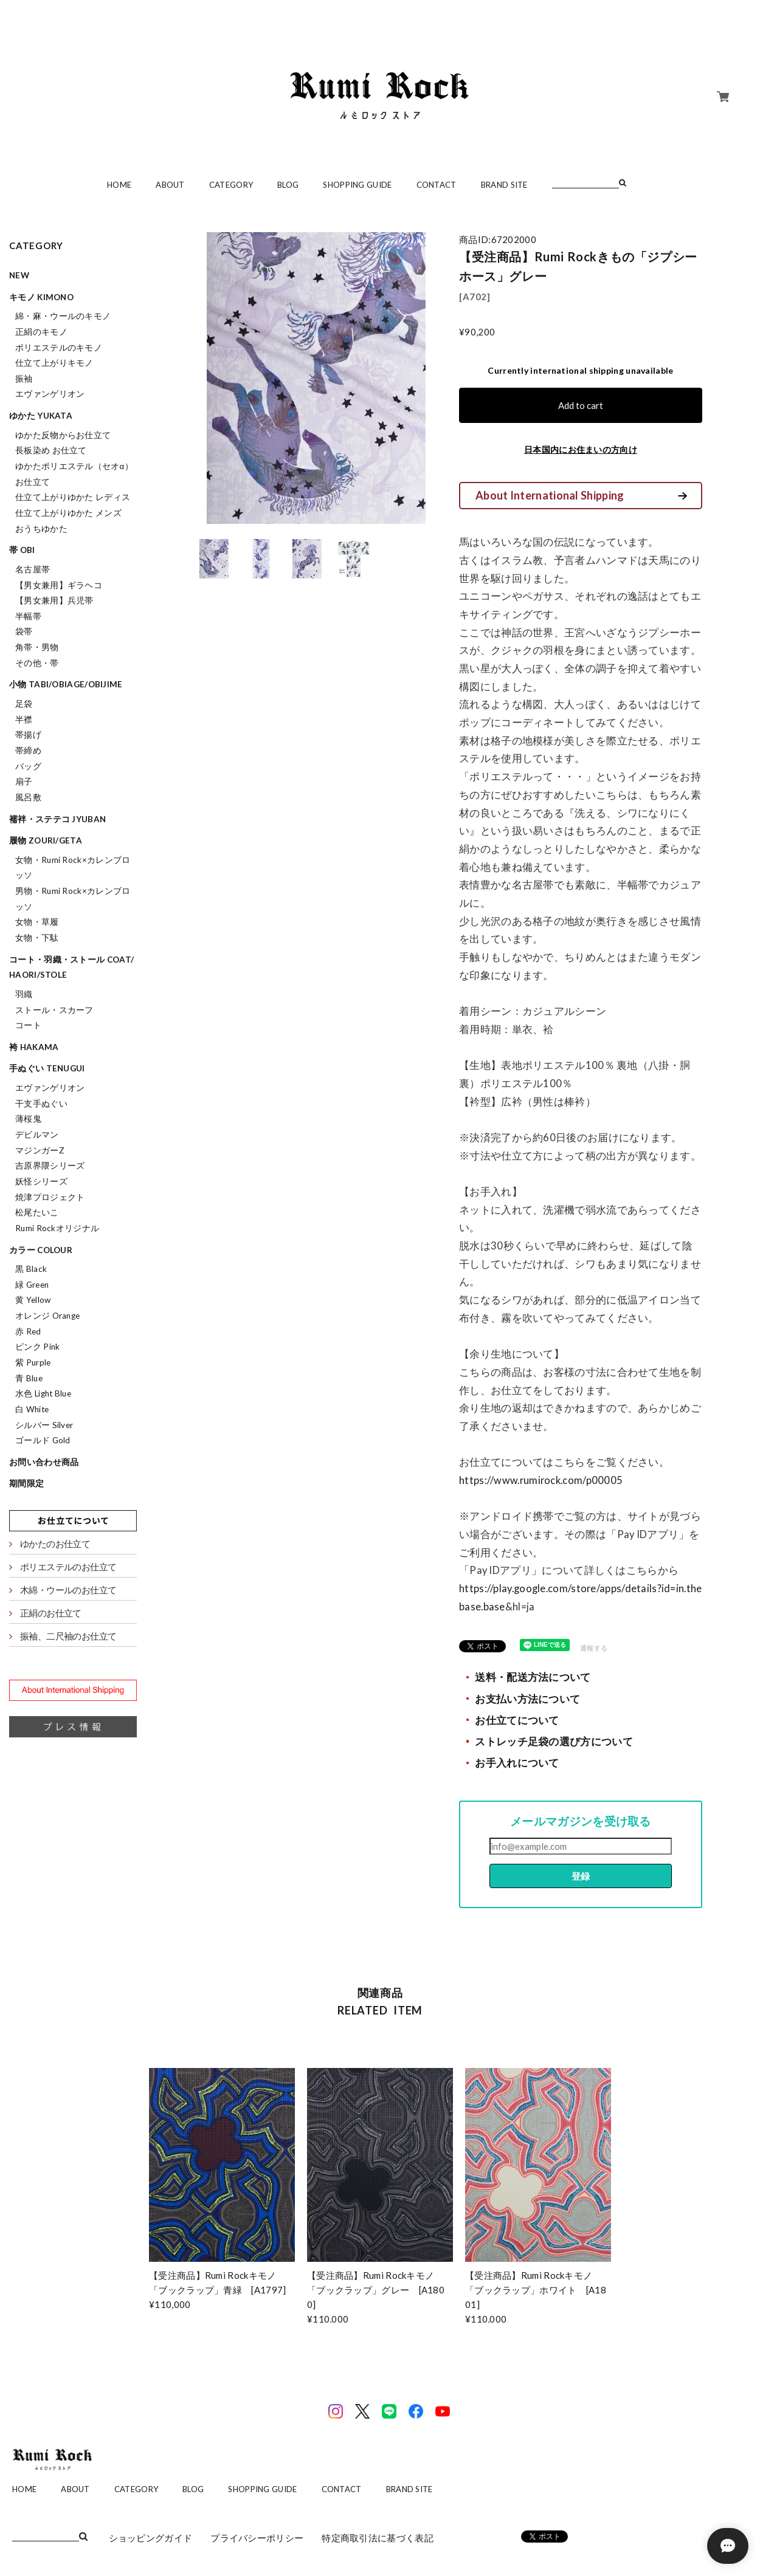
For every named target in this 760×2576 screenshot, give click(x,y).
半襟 (24, 719)
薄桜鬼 (28, 1119)
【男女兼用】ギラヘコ (58, 585)
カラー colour (40, 1250)
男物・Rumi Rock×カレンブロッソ (72, 899)
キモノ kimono (41, 297)
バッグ (28, 766)
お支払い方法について (527, 1699)
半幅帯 (28, 616)
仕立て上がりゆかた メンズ (68, 513)
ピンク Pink (37, 1347)
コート (28, 1025)
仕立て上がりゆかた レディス (72, 497)
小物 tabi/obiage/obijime (66, 684)
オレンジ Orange (47, 1316)
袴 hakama (33, 1047)
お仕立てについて (517, 1720)
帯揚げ (28, 735)
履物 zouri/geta (45, 840)
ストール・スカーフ (54, 1010)
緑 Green (32, 1285)
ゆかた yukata (40, 416)
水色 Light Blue (43, 1393)
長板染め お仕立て (51, 450)
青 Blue (29, 1378)
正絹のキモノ (41, 332)
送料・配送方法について (532, 1677)
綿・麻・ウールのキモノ (63, 316)
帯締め (28, 750)
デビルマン (37, 1134)
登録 (581, 1875)
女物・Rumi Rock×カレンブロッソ (72, 868)
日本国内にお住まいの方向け (580, 449)
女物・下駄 (37, 938)
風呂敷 (28, 797)
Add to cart (580, 405)
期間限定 (26, 1483)
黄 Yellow (32, 1300)
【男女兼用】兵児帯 (54, 600)
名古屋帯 (32, 569)
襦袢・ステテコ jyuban (57, 819)
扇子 (24, 781)
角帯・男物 (37, 647)
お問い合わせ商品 (43, 1462)
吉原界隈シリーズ (50, 1165)
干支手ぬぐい (41, 1103)
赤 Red (28, 1331)
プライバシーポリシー (256, 2537)
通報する (593, 1648)
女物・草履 (37, 922)
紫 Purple (32, 1362)
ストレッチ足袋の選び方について (554, 1742)
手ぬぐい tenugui (47, 1068)
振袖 (24, 378)
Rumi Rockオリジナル (57, 1228)
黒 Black (31, 1269)
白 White (32, 1409)
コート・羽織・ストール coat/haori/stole (71, 967)
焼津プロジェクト (50, 1197)
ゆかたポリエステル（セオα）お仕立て (74, 474)
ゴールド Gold (43, 1440)
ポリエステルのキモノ (58, 347)
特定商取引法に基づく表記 (378, 2537)
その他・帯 (37, 663)
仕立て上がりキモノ (54, 363)
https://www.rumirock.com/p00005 (542, 1480)
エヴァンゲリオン (50, 394)
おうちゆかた (41, 529)
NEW (19, 275)
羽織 (24, 994)
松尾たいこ (37, 1212)
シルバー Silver (44, 1425)
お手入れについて (517, 1763)
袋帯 (24, 631)
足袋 (24, 704)
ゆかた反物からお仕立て (63, 435)
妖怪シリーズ (41, 1181)
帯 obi (22, 550)
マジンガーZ (39, 1150)
